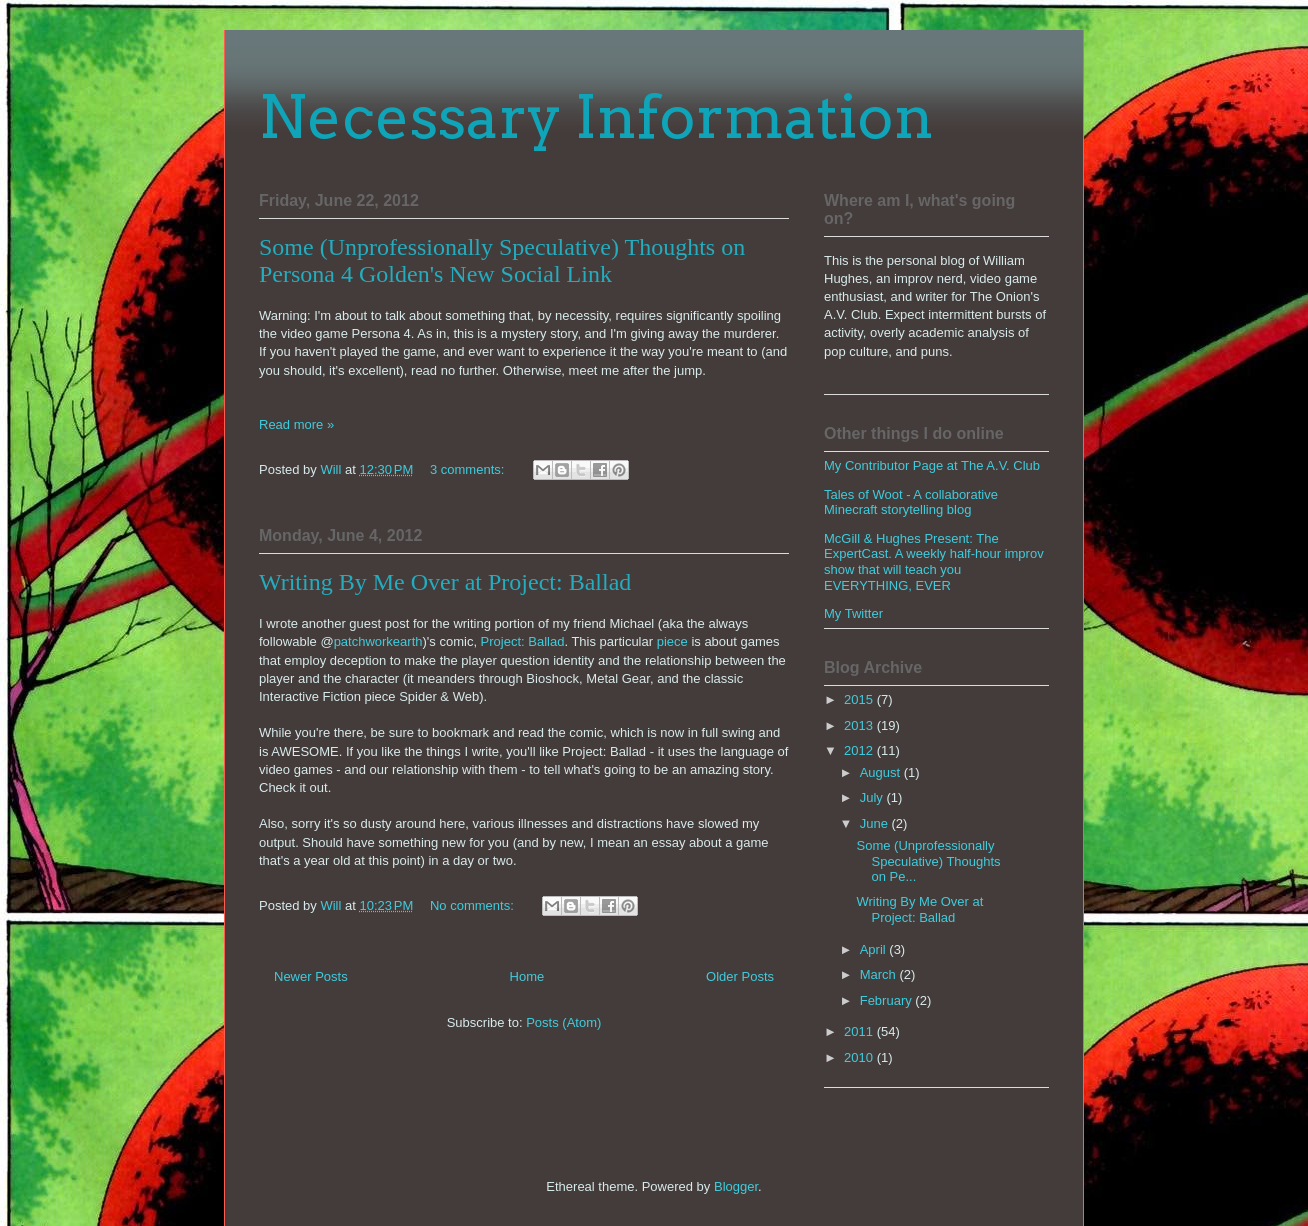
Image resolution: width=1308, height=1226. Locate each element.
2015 (860, 699)
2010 (860, 1057)
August (882, 772)
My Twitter (853, 613)
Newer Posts (311, 976)
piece (672, 641)
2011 (860, 1031)
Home (527, 976)
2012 (860, 750)
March (880, 974)
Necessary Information (596, 116)
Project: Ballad (523, 641)
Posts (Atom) (563, 1022)
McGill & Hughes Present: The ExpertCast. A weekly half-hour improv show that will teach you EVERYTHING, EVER (934, 562)
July (873, 797)
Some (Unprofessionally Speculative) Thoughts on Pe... (928, 861)
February (888, 1000)
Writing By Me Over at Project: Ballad (445, 582)
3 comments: (469, 469)
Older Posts (740, 976)
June (876, 823)
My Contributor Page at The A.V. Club (932, 465)
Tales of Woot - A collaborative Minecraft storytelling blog (911, 502)
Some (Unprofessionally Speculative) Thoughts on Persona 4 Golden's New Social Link (502, 260)
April (875, 949)
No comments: (473, 905)
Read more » (296, 424)
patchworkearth (378, 641)
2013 (860, 725)
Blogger (736, 1186)
